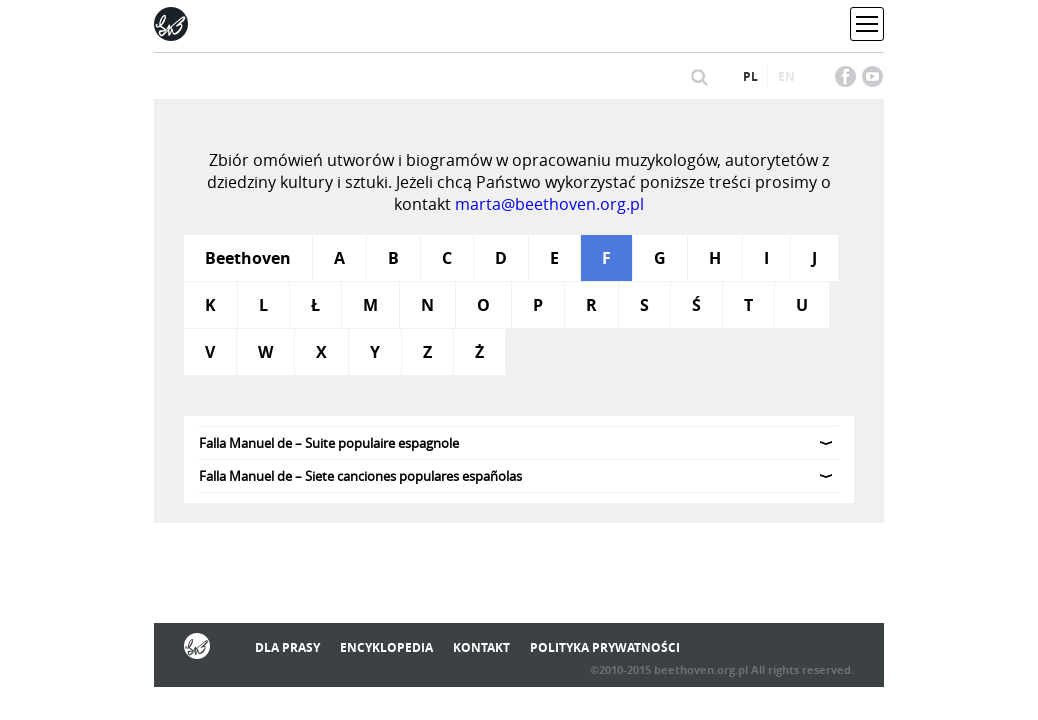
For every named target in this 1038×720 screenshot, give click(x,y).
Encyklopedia (386, 647)
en (786, 76)
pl (750, 76)
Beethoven (248, 258)
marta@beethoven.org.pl (549, 204)
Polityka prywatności (605, 647)
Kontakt (481, 647)
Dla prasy (287, 647)
